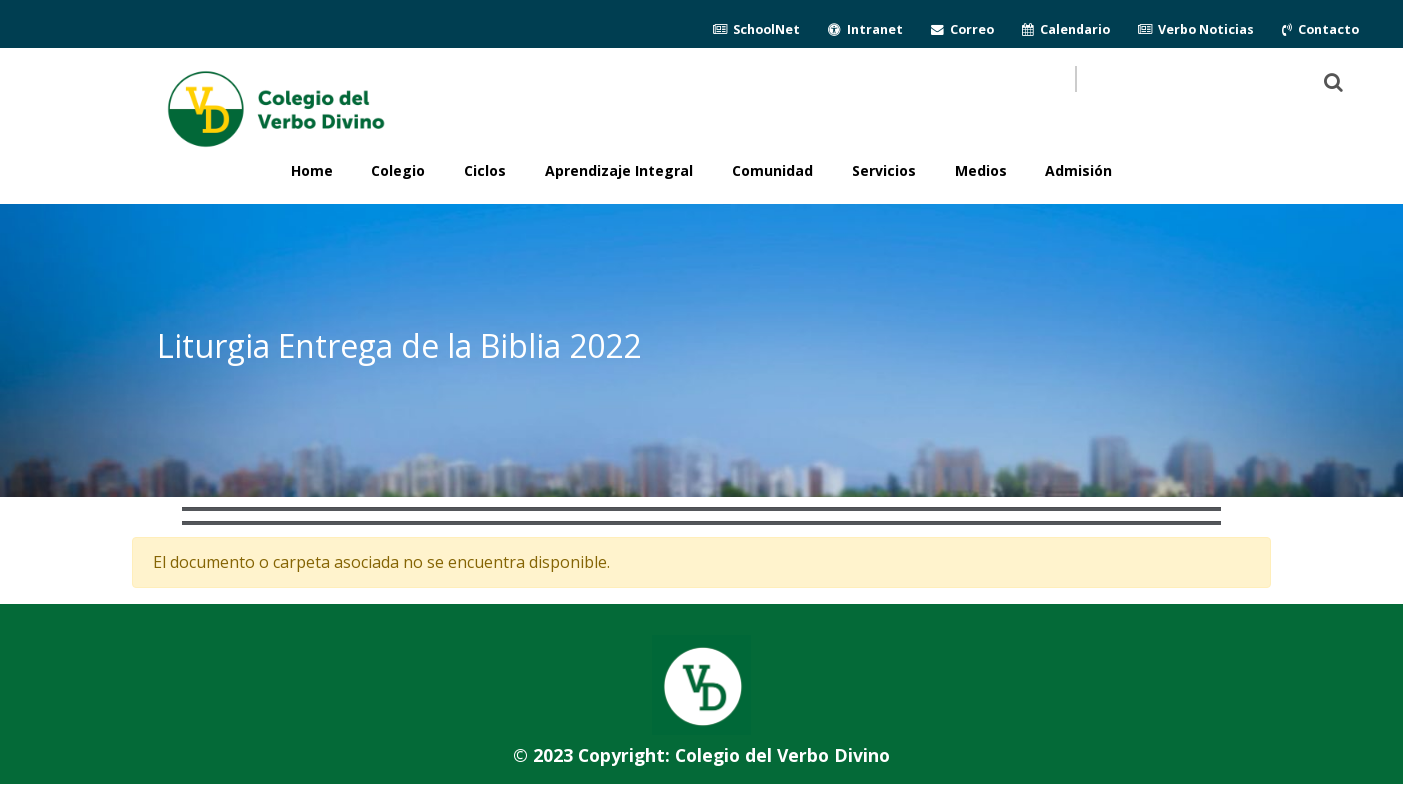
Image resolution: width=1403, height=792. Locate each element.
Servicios (884, 170)
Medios (981, 170)
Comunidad (772, 170)
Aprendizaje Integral (619, 170)
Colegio (398, 170)
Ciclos (485, 170)
